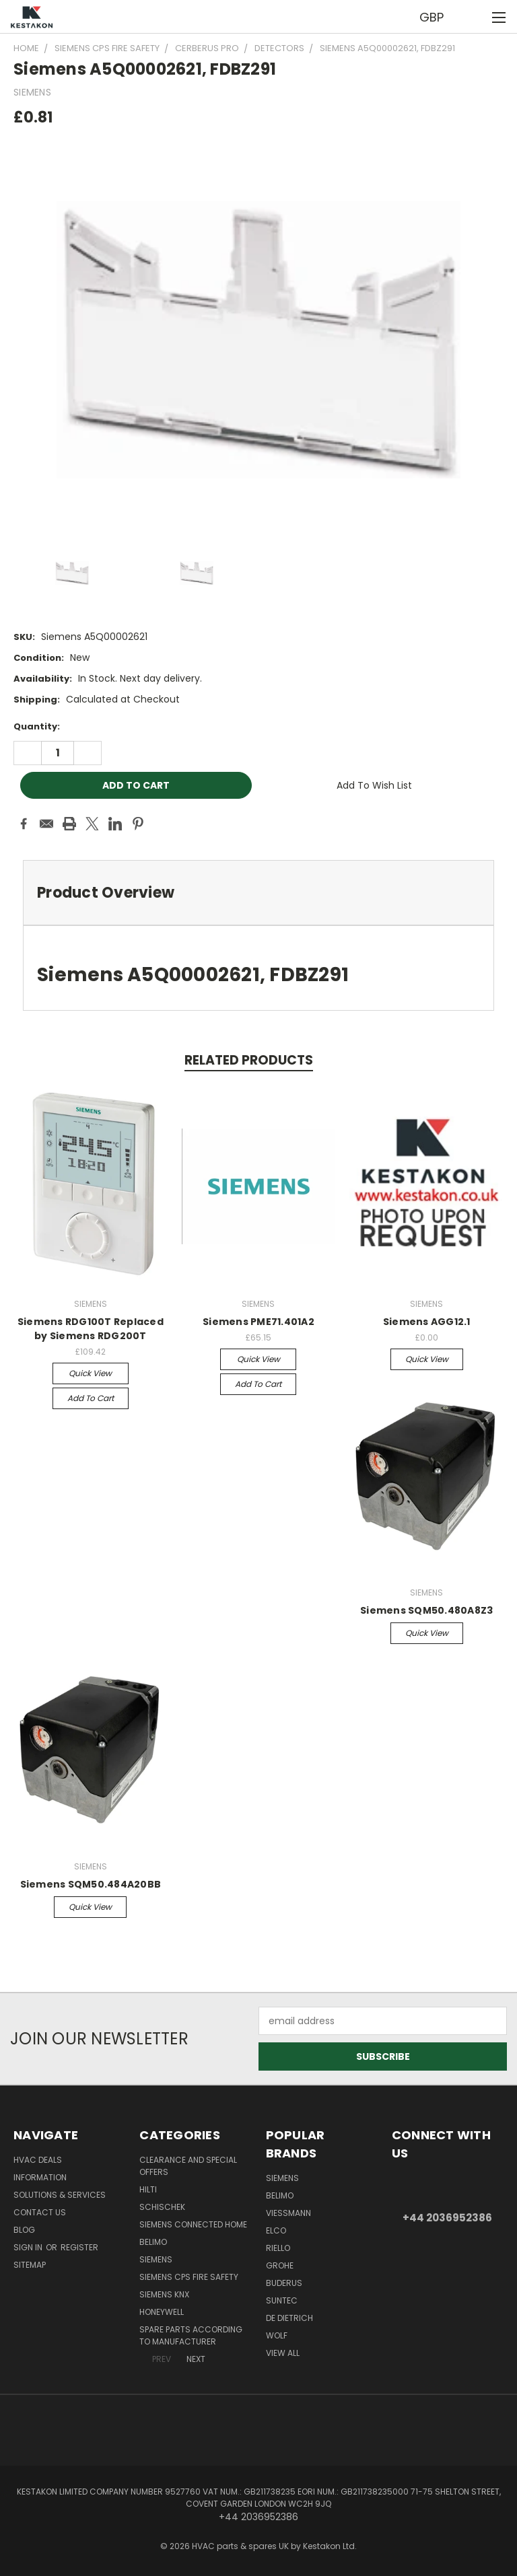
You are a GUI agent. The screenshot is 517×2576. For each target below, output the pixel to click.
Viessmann (288, 2213)
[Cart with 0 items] (474, 17)
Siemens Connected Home (193, 2224)
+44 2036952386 (447, 2218)
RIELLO (278, 2248)
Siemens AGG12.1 (427, 1321)
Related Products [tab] (248, 1060)
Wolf (276, 2335)
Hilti (148, 2189)
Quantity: (36, 726)
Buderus (284, 2283)
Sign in (28, 2247)
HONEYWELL (161, 2312)
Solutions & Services (59, 2195)
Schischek (162, 2207)
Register (79, 2247)
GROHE (280, 2265)
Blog (24, 2229)
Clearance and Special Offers (188, 2166)
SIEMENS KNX (164, 2294)
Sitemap (29, 2264)
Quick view (90, 1373)
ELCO (276, 2230)
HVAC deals (37, 2160)
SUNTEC (282, 2300)
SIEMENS (155, 2259)
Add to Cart (90, 1398)
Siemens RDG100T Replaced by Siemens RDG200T (91, 1329)
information (40, 2177)
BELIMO (153, 2242)
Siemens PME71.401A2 (258, 1321)
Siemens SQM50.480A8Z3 (426, 1610)
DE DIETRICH (289, 2318)
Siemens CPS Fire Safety (188, 2277)
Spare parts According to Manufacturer (190, 2335)
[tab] (258, 892)
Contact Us (39, 2212)
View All (283, 2353)
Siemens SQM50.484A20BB (91, 1884)
